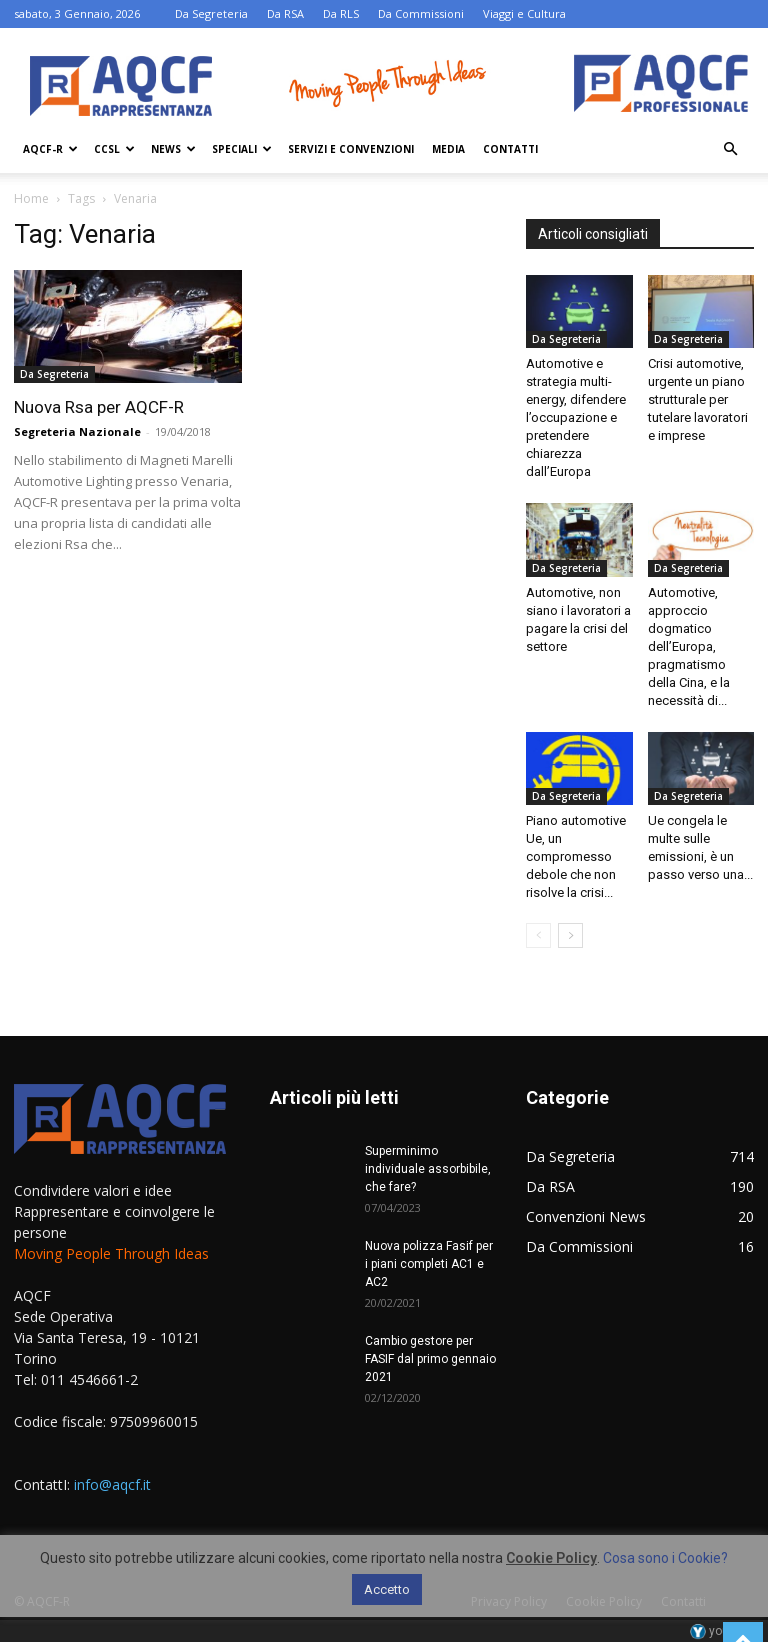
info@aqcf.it (112, 1484)
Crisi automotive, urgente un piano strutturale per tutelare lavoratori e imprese (698, 399)
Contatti (510, 149)
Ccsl (114, 149)
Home (31, 198)
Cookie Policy (551, 1558)
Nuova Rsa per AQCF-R (99, 407)
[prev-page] (538, 935)
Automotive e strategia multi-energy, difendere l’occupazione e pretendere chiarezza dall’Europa (576, 417)
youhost (722, 1631)
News (173, 149)
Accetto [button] (387, 1589)
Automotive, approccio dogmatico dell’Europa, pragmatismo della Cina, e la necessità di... (689, 646)
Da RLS (341, 13)
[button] (730, 149)
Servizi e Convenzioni (351, 149)
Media (448, 149)
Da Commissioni (421, 13)
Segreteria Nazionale (77, 431)
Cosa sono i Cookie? (665, 1558)
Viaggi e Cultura (524, 13)
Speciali (242, 149)
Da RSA (285, 13)
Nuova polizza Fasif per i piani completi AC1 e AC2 (429, 1264)
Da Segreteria (211, 13)
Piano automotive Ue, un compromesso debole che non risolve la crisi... (576, 856)
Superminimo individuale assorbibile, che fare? (428, 1169)
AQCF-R (50, 149)
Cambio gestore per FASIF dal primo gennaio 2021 (430, 1359)
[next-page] (570, 935)
